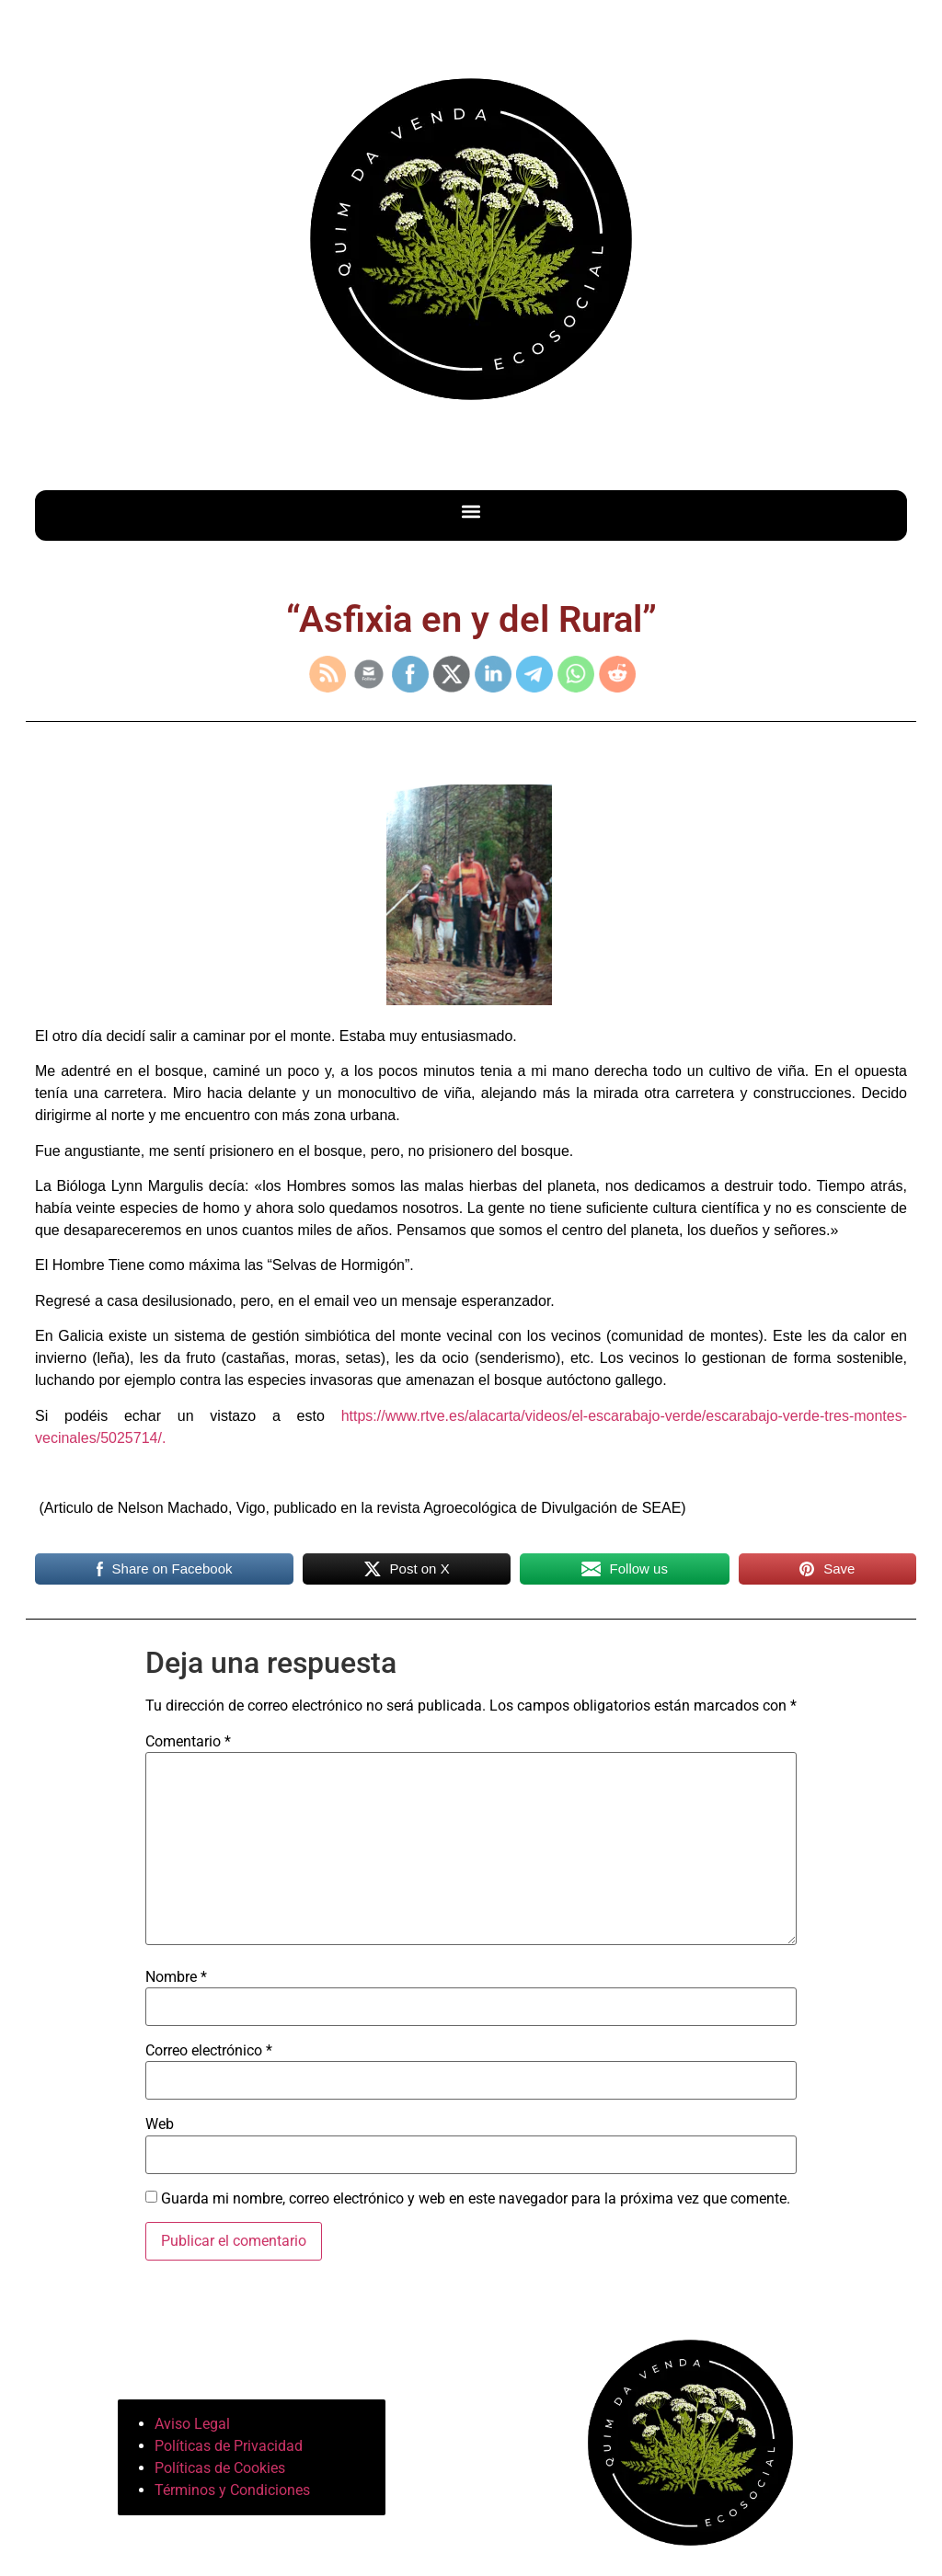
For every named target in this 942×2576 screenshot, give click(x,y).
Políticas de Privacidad (229, 2446)
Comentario (188, 1742)
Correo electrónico (208, 2051)
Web (159, 2124)
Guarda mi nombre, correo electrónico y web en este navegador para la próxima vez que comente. (475, 2199)
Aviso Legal (192, 2424)
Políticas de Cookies (220, 2468)
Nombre (176, 1977)
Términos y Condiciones (232, 2490)
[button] (471, 511)
